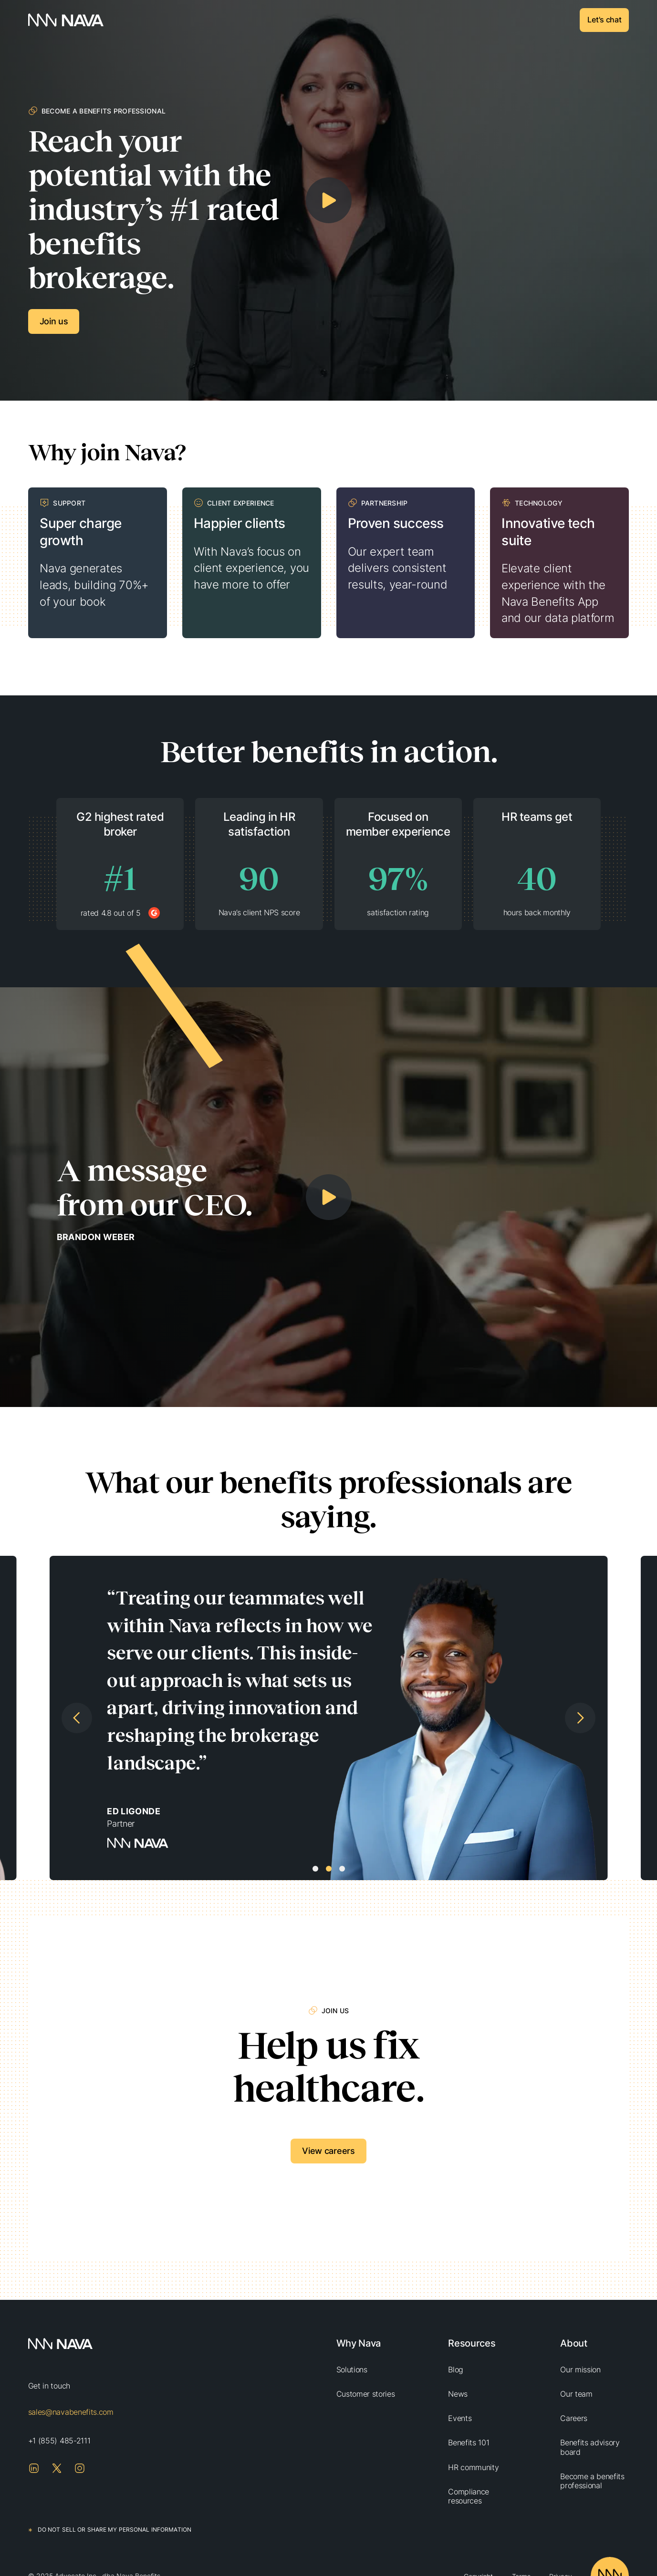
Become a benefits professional (592, 2481)
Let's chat (604, 19)
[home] (66, 20)
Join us (54, 321)
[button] (46, 1718)
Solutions (351, 2369)
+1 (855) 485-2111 (59, 2440)
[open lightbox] (328, 200)
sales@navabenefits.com (71, 2412)
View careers (328, 2151)
